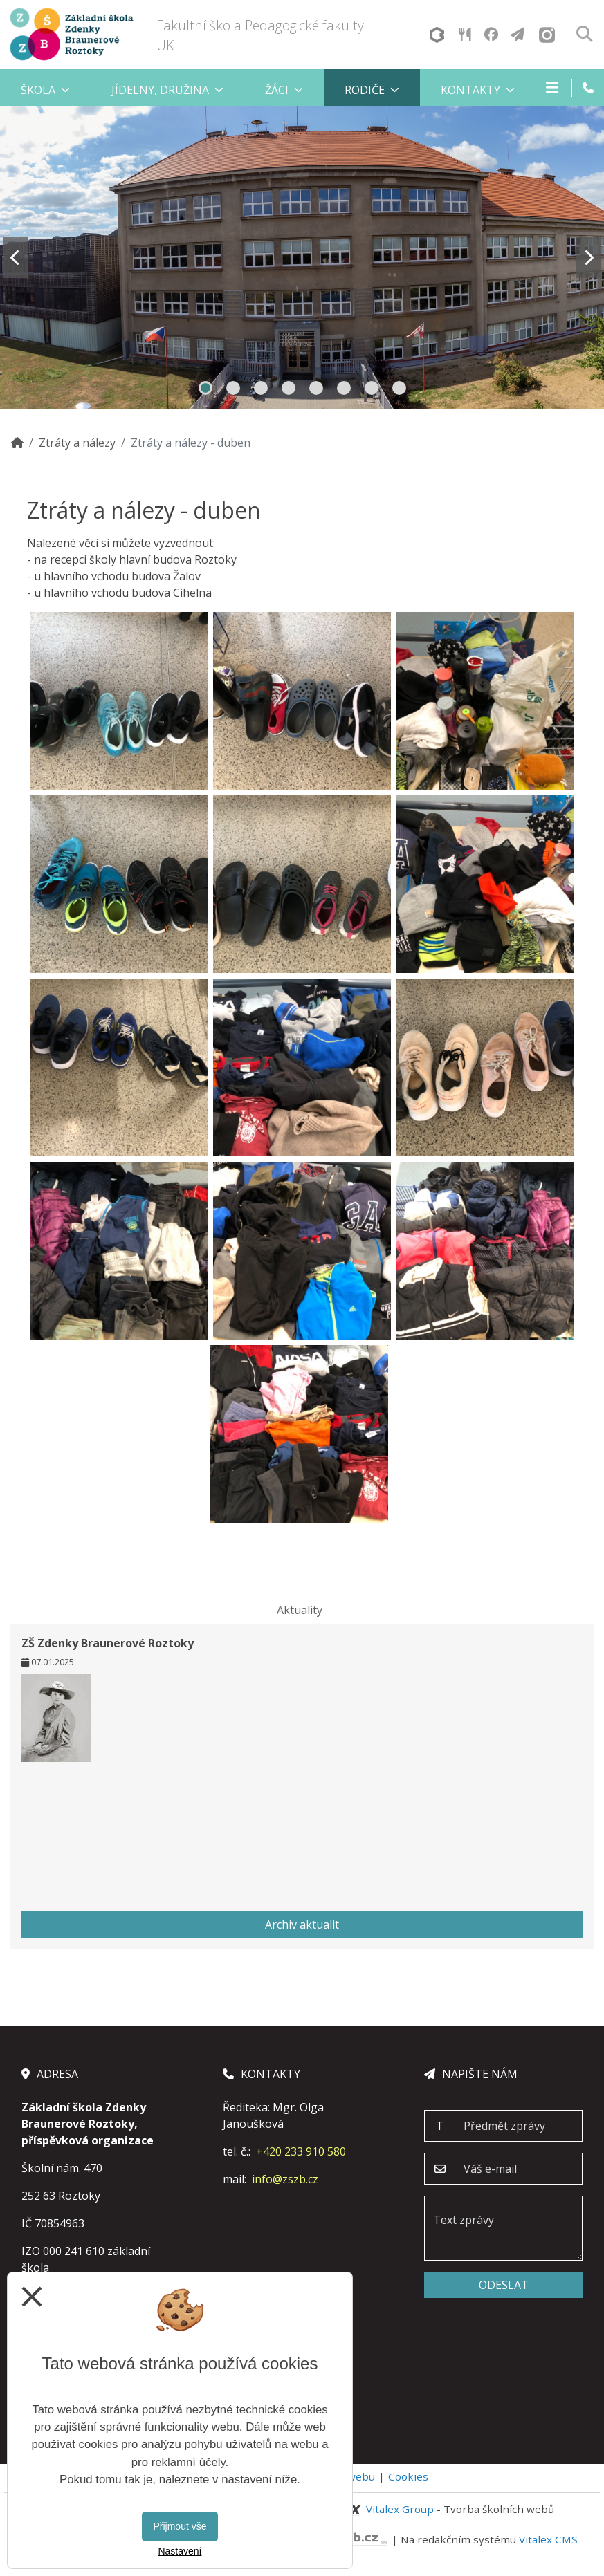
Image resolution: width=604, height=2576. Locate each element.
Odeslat (504, 2284)
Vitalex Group (400, 2509)
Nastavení (179, 2551)
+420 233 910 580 (301, 2151)
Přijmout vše (179, 2526)
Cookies (408, 2476)
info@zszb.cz (285, 2179)
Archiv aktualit (302, 1924)
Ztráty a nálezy (77, 442)
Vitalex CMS (548, 2539)
